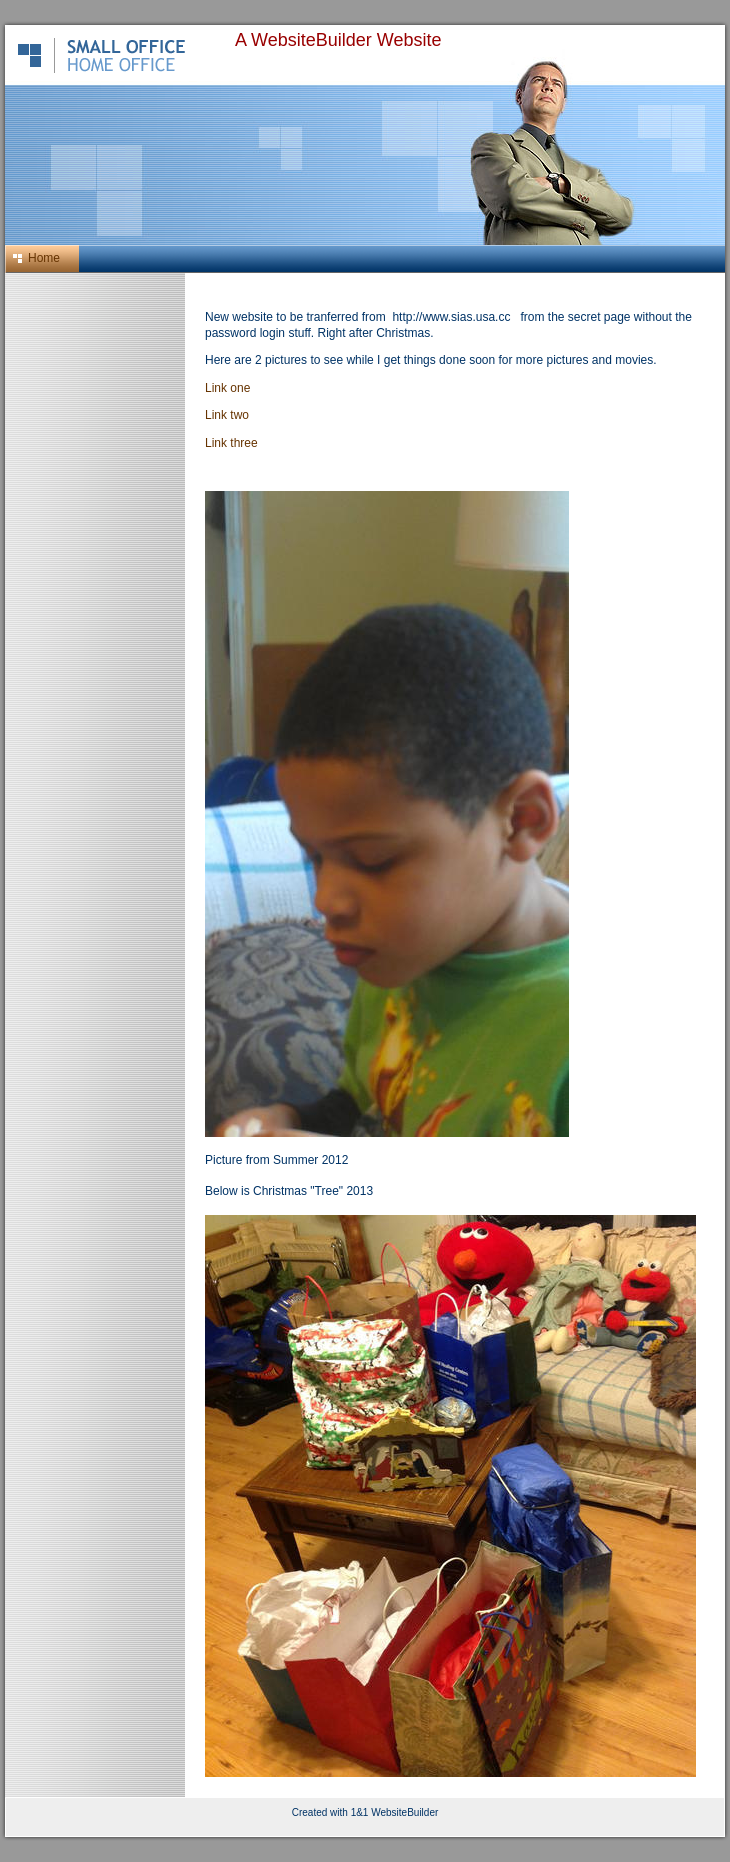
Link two (227, 415)
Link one (227, 388)
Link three (231, 443)
